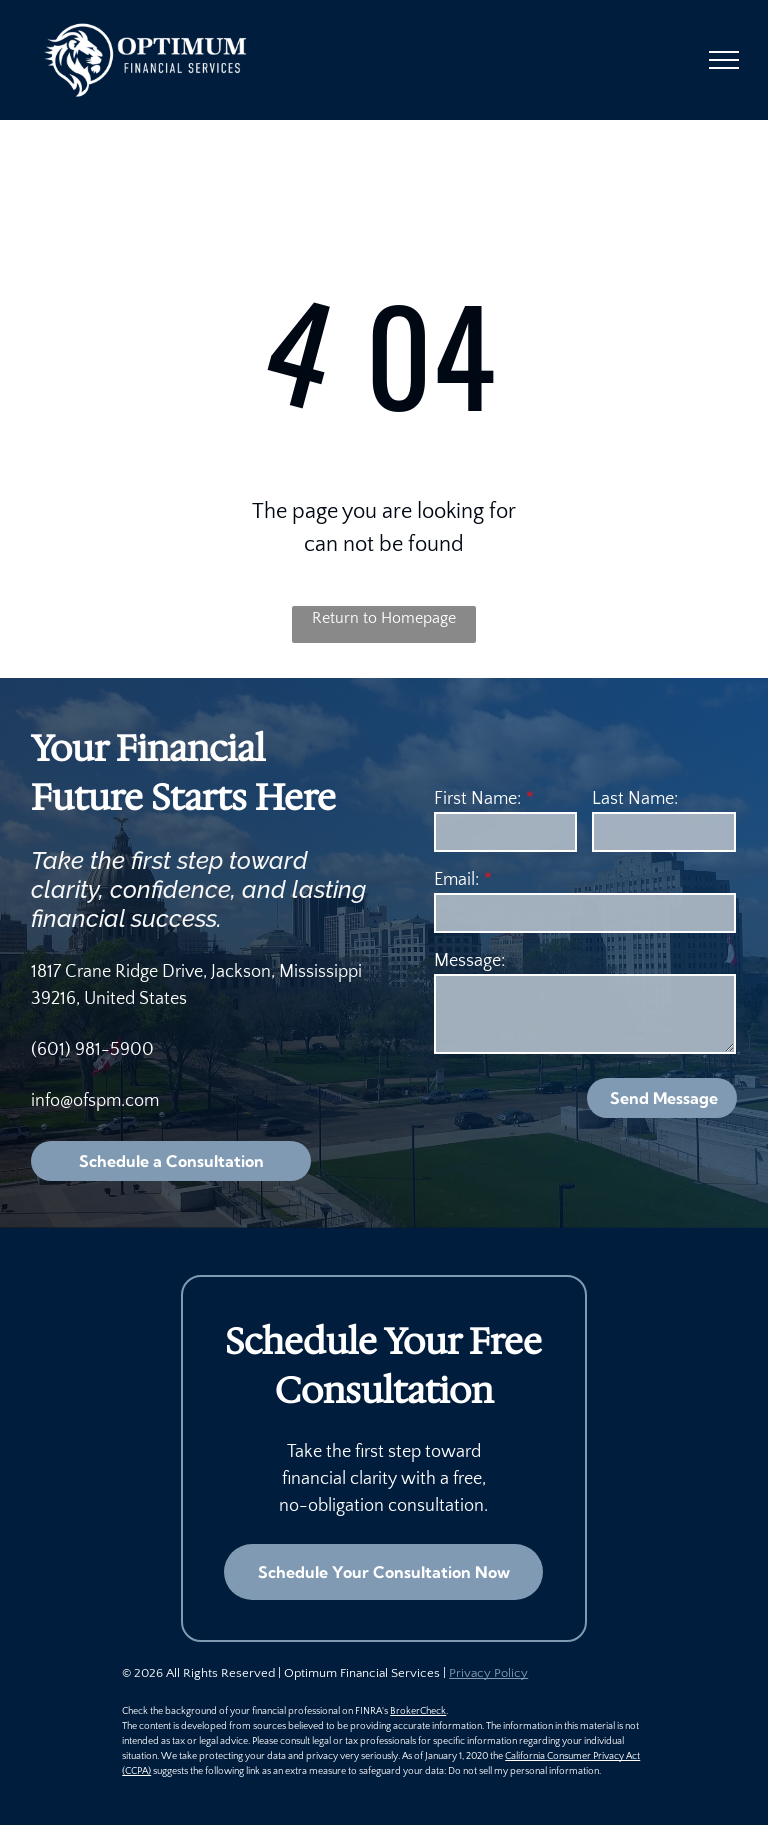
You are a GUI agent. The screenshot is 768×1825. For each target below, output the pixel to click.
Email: (456, 880)
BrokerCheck (418, 1711)
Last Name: (635, 799)
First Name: (477, 799)
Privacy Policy (488, 1673)
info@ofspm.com (95, 1101)
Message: (469, 961)
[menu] (724, 60)
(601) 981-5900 (92, 1050)
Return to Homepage (384, 618)
